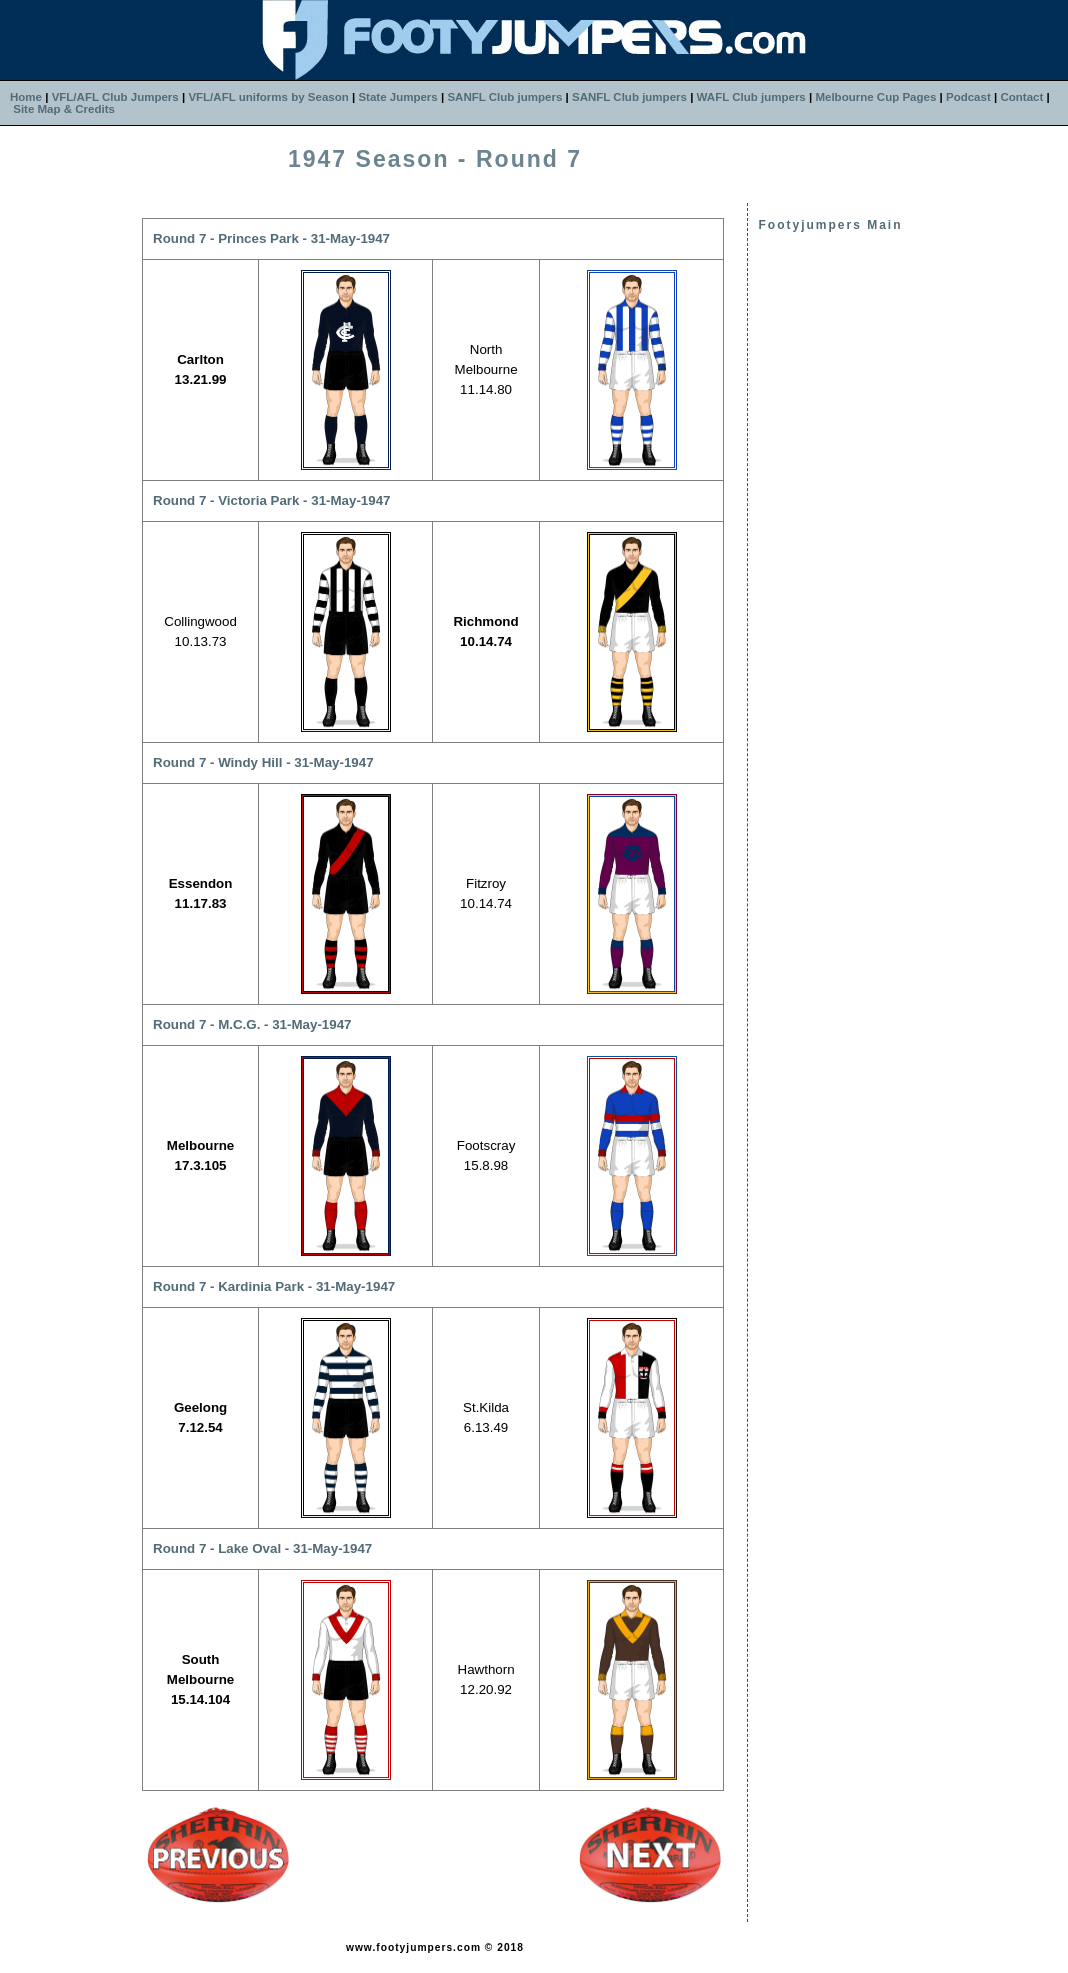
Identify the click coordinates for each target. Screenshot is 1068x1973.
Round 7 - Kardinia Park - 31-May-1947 (274, 1286)
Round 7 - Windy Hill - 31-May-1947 (263, 762)
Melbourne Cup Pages (875, 97)
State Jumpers (397, 97)
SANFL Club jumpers (504, 97)
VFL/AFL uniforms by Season (268, 97)
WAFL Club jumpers (751, 97)
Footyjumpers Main (830, 225)
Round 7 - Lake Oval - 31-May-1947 (262, 1548)
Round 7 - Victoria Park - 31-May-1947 (272, 500)
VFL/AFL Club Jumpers (115, 97)
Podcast (968, 97)
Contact (1021, 97)
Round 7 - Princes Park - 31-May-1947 (271, 238)
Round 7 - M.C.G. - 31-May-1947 (252, 1024)
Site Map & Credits (64, 109)
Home (26, 97)
